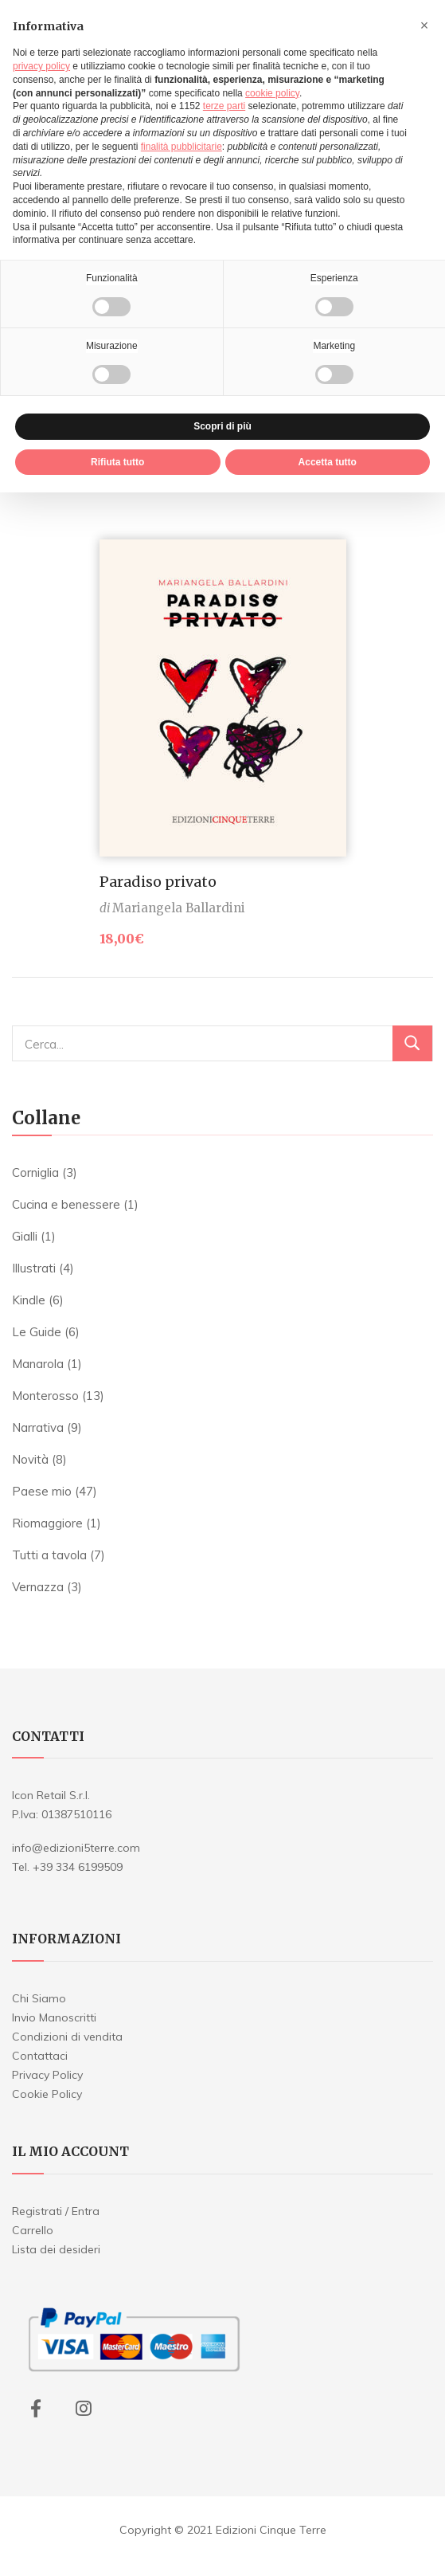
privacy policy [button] (41, 66)
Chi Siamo (39, 1998)
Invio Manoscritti (54, 2017)
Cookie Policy (47, 2094)
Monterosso (45, 1395)
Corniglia (35, 1172)
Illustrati (34, 1268)
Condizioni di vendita (67, 2036)
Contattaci (40, 2056)
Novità (30, 1459)
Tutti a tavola (49, 1554)
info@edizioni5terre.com (76, 1848)
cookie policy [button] (272, 93)
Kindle (28, 1300)
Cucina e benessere (66, 1204)
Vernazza (38, 1586)
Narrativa (38, 1427)
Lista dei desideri (56, 2249)
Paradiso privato (158, 881)
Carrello (32, 2230)
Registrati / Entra (56, 2211)
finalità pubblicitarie (181, 146)
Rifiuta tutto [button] (117, 462)
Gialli (24, 1236)
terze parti (224, 106)
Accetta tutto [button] (328, 462)
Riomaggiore (47, 1523)
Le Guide (36, 1331)
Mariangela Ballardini (178, 908)
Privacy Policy (47, 2075)
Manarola (38, 1363)
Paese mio (42, 1491)
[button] (424, 25)
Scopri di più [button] (222, 426)
